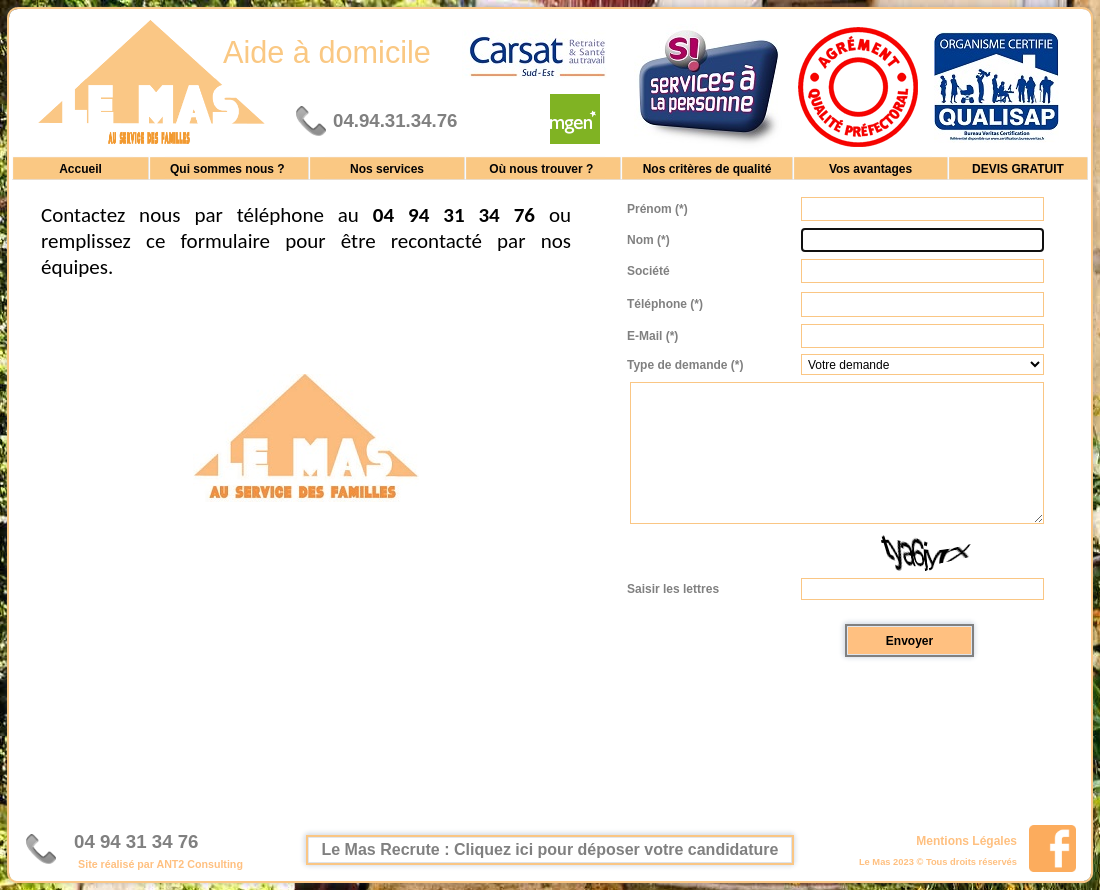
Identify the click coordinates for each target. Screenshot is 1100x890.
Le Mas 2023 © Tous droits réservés (938, 862)
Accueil (80, 168)
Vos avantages (870, 168)
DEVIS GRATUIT (1018, 168)
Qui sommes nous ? (229, 168)
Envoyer (909, 641)
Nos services (387, 168)
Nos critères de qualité (707, 168)
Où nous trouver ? (542, 168)
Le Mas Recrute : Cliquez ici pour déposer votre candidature (550, 849)
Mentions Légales (966, 840)
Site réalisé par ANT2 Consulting (160, 864)
